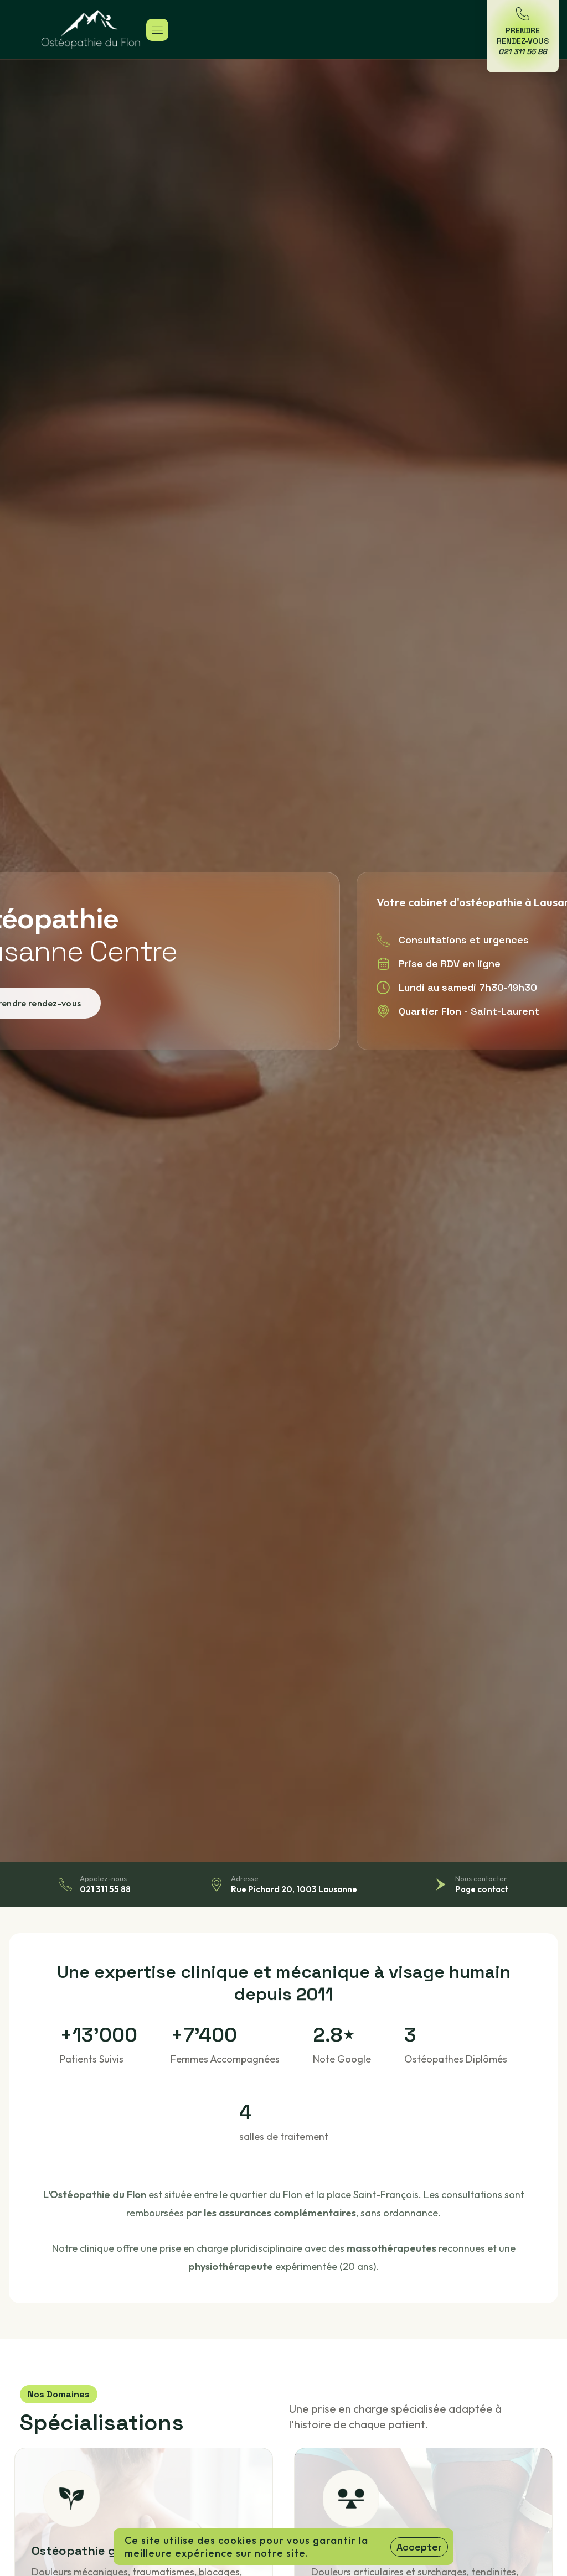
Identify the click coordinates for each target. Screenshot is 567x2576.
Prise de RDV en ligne (450, 963)
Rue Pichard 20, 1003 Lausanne (294, 1889)
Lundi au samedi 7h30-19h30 (468, 987)
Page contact (481, 1889)
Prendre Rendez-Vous (523, 40)
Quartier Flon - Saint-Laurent (469, 1011)
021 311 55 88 (105, 1889)
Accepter (419, 2547)
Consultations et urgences (464, 939)
